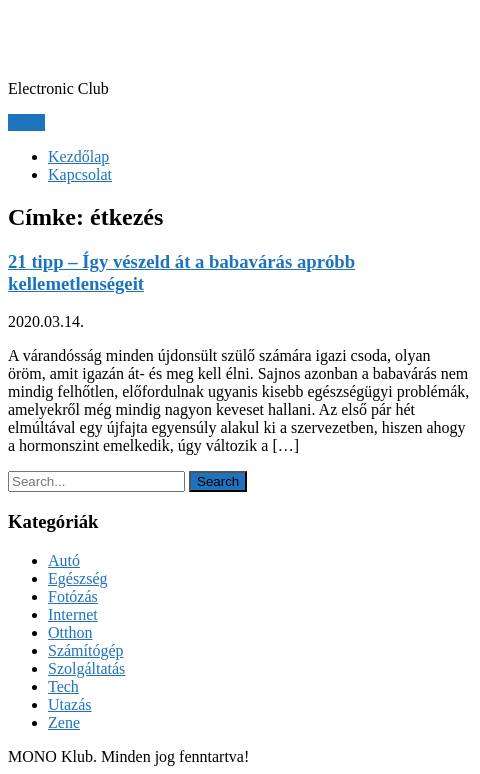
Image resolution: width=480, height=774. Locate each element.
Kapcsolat (80, 174)
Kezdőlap (78, 156)
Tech (63, 686)
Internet (73, 614)
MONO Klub (98, 39)
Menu (26, 122)
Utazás (70, 704)
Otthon (70, 632)
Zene (64, 722)
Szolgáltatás (86, 668)
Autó (64, 560)
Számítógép (86, 650)
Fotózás (73, 596)
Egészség (78, 578)
